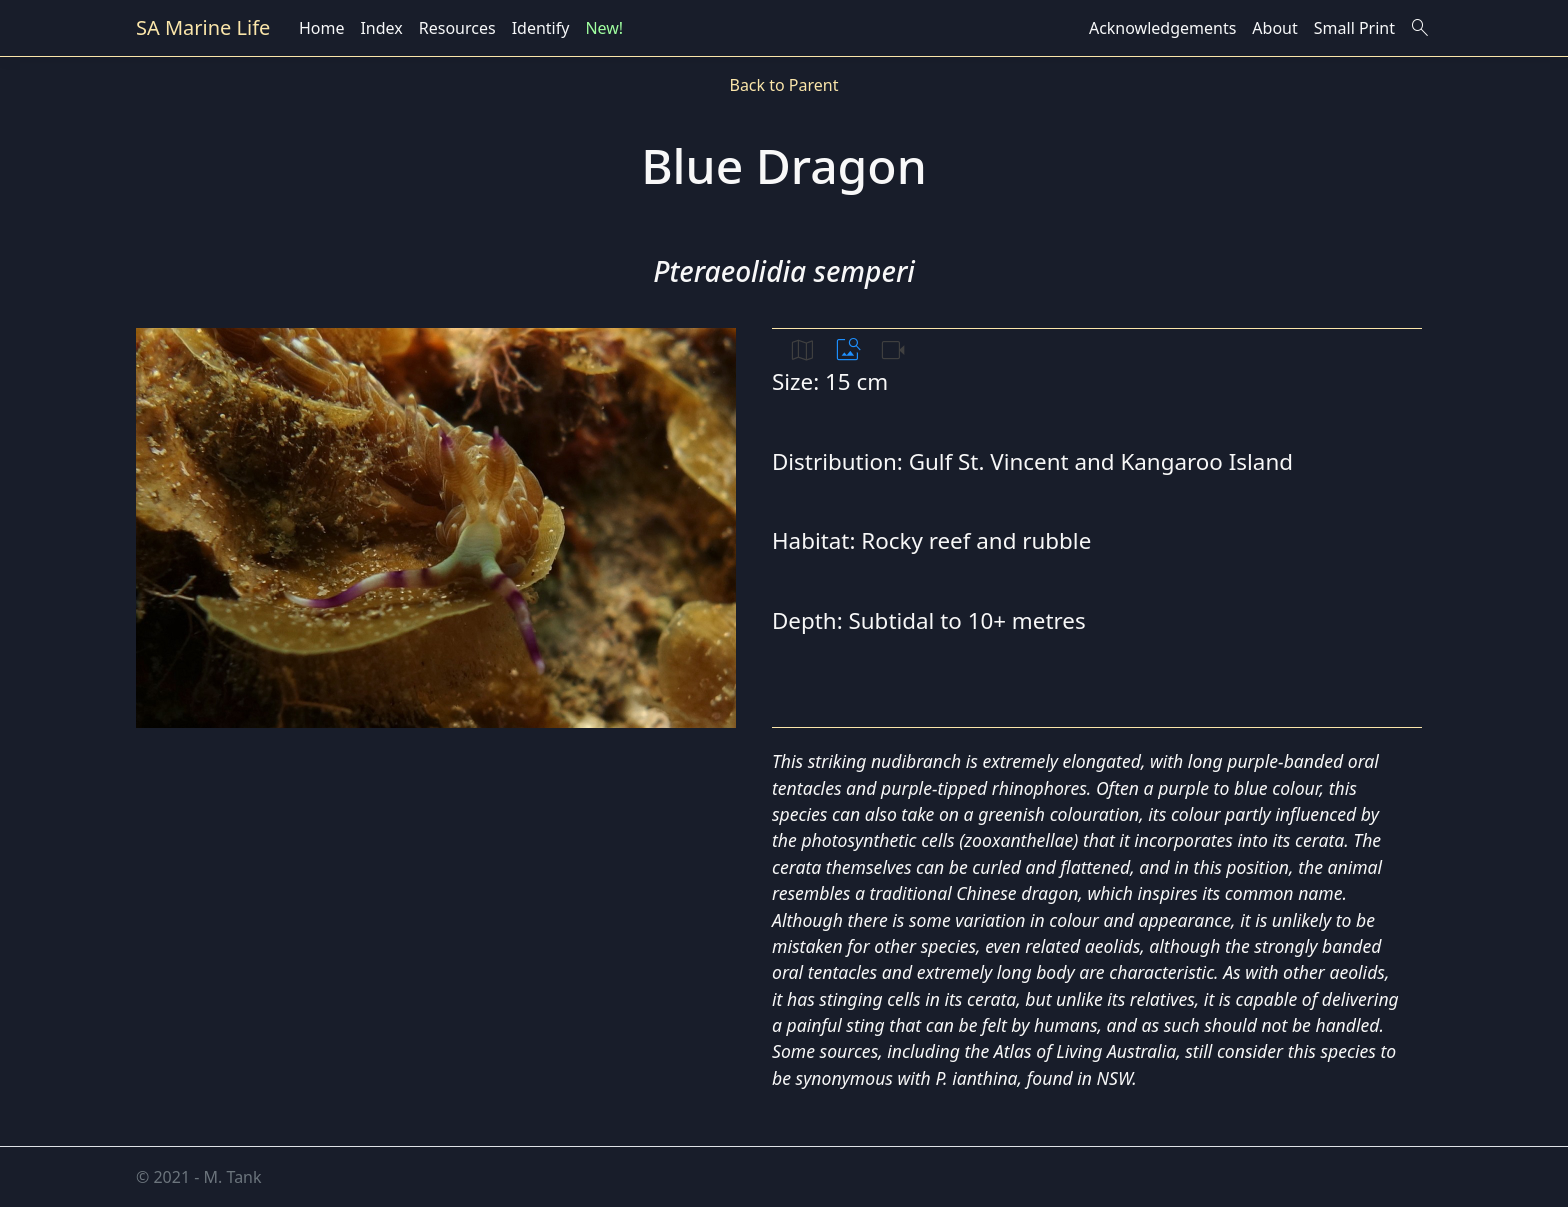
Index (381, 28)
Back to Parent (783, 85)
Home (322, 28)
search (1420, 28)
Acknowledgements (1162, 28)
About (1274, 28)
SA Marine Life (203, 27)
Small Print (1354, 28)
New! (604, 28)
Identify (541, 28)
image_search (848, 350)
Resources (457, 28)
